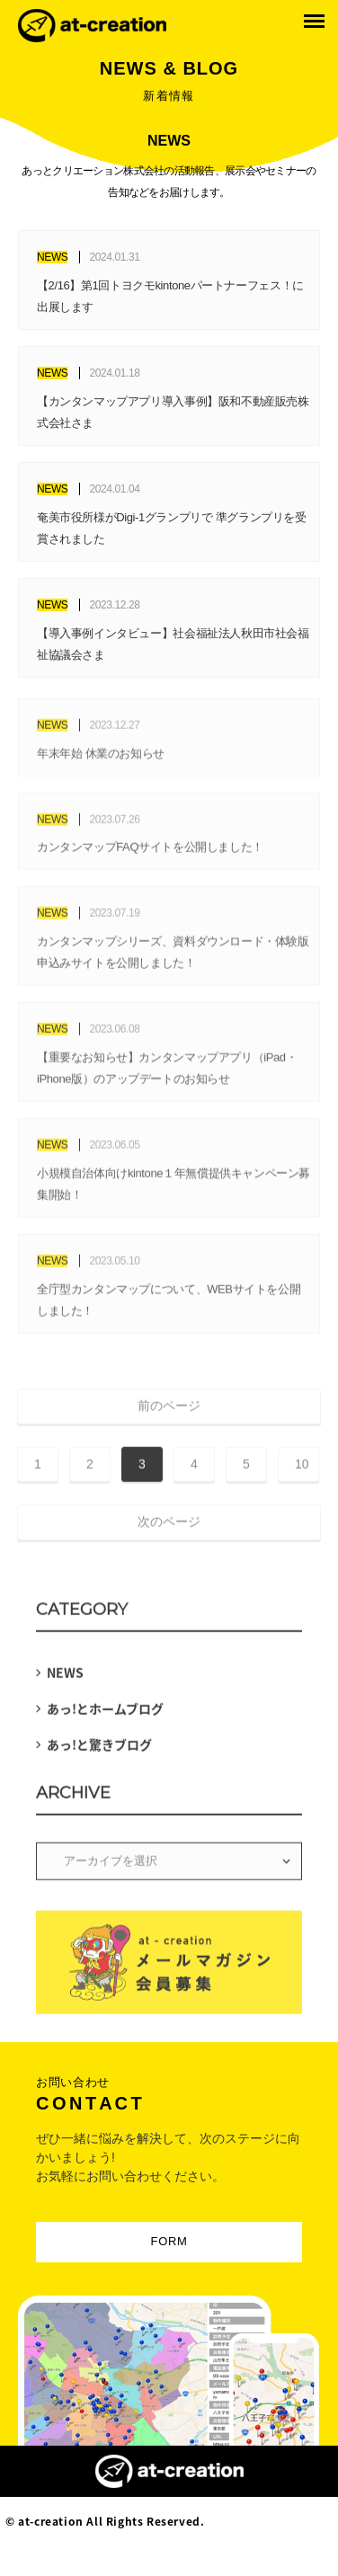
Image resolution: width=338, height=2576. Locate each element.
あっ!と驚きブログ (99, 1749)
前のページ (169, 1410)
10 (302, 1468)
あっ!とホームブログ (105, 1713)
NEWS (65, 1677)
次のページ (169, 1526)
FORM (169, 2241)
